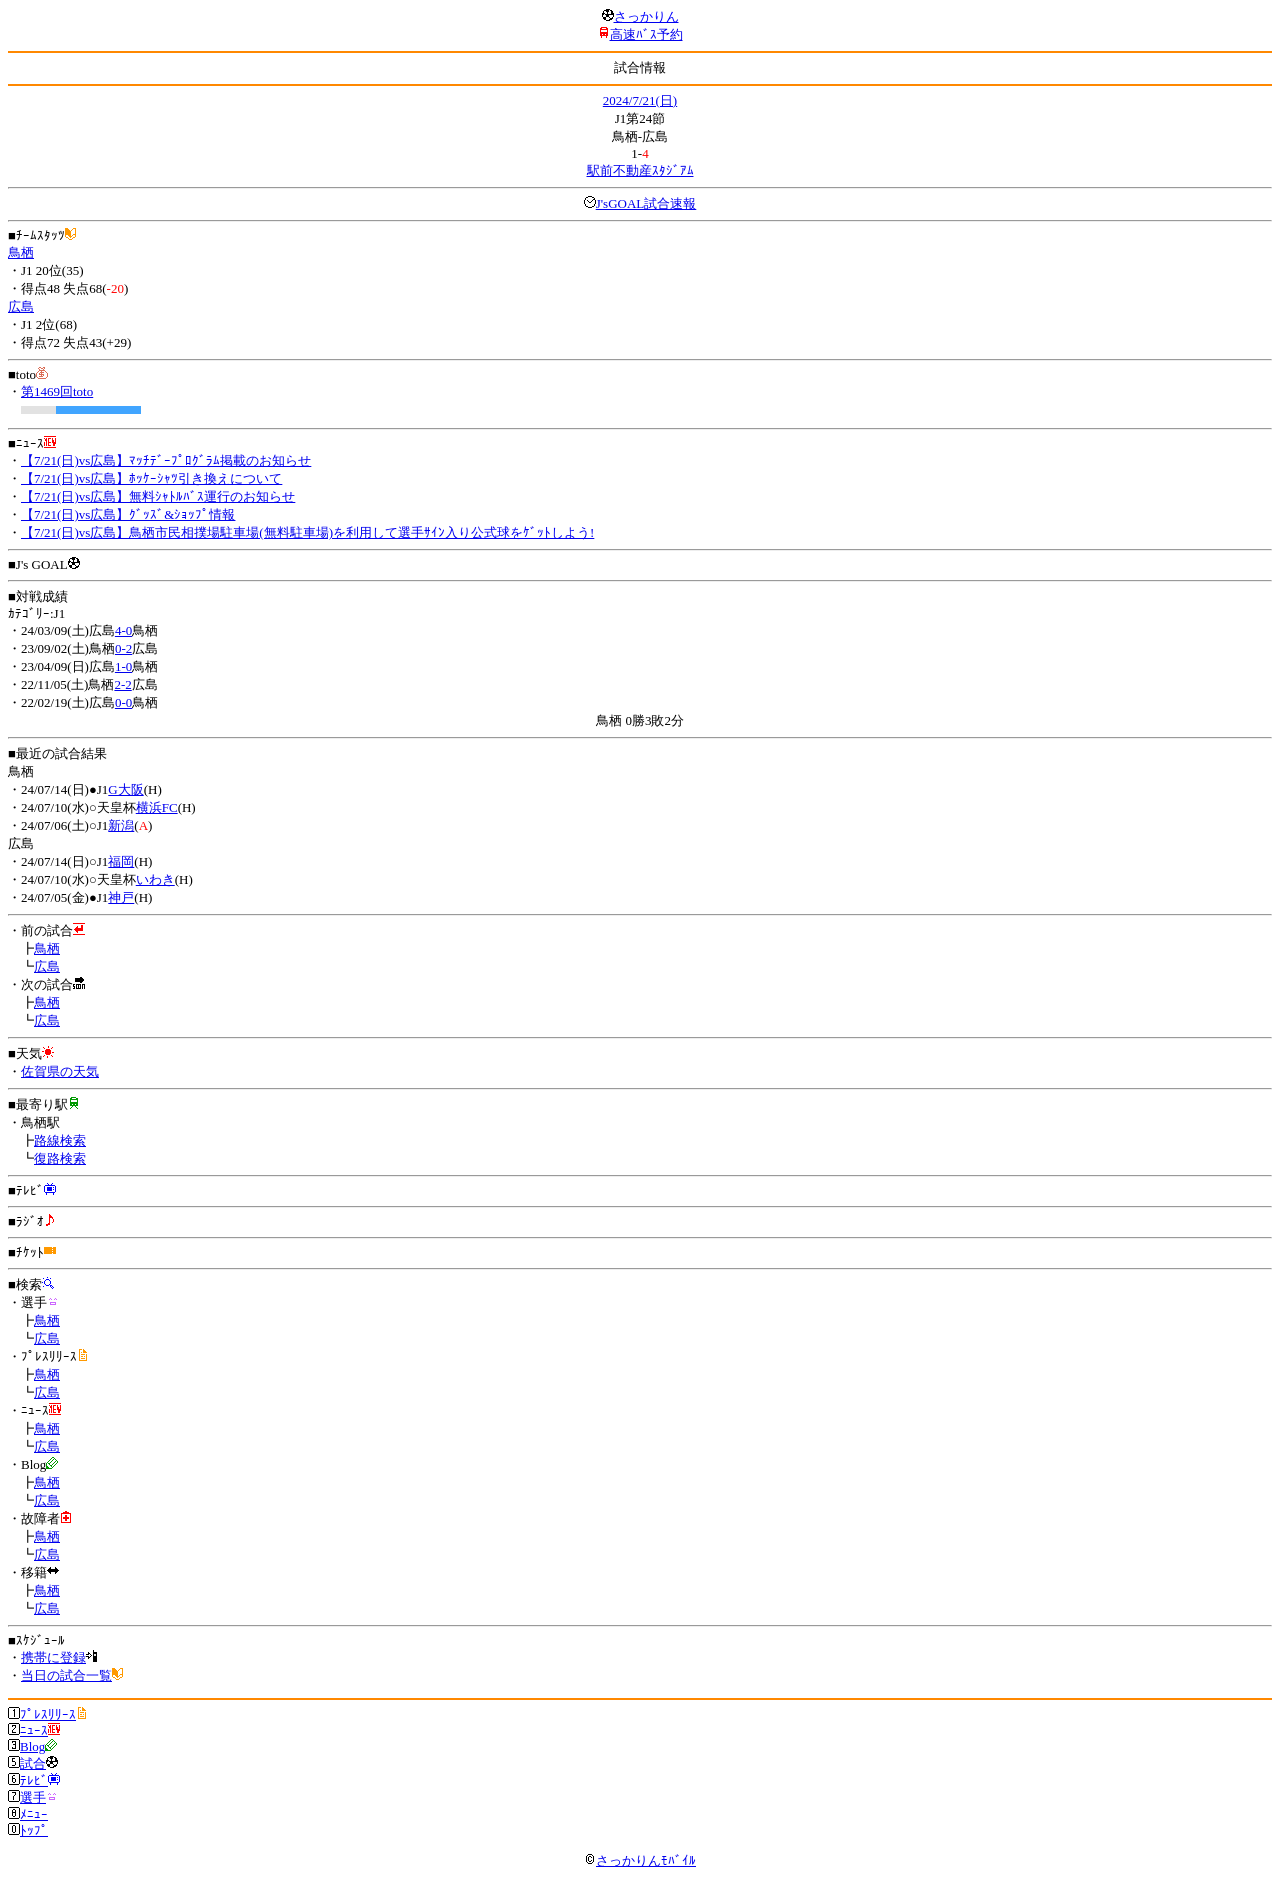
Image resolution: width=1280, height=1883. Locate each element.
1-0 (123, 666)
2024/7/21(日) (640, 100)
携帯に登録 (53, 1657)
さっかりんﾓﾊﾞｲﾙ (640, 1860)
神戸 (121, 897)
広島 (21, 306)
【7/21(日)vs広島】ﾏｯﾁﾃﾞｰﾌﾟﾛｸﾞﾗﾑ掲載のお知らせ (166, 460)
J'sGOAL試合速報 (646, 203)
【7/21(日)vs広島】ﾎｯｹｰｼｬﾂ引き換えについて (151, 478)
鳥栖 (21, 252)
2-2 (122, 684)
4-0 (123, 630)
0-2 (123, 648)
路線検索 (60, 1140)
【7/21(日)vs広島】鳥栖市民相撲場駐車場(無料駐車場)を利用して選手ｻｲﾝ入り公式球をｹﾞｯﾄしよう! (307, 532)
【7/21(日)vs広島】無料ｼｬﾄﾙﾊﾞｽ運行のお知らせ (158, 496)
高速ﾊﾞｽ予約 (646, 34)
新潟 (121, 825)
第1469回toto (57, 391)
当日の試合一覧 (66, 1675)
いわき (155, 879)
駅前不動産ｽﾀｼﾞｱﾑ (640, 170)
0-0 (123, 702)
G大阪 (125, 789)
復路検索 (60, 1158)
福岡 (121, 861)
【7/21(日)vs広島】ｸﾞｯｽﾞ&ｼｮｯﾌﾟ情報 (128, 514)
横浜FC (157, 807)
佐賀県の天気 (60, 1071)
